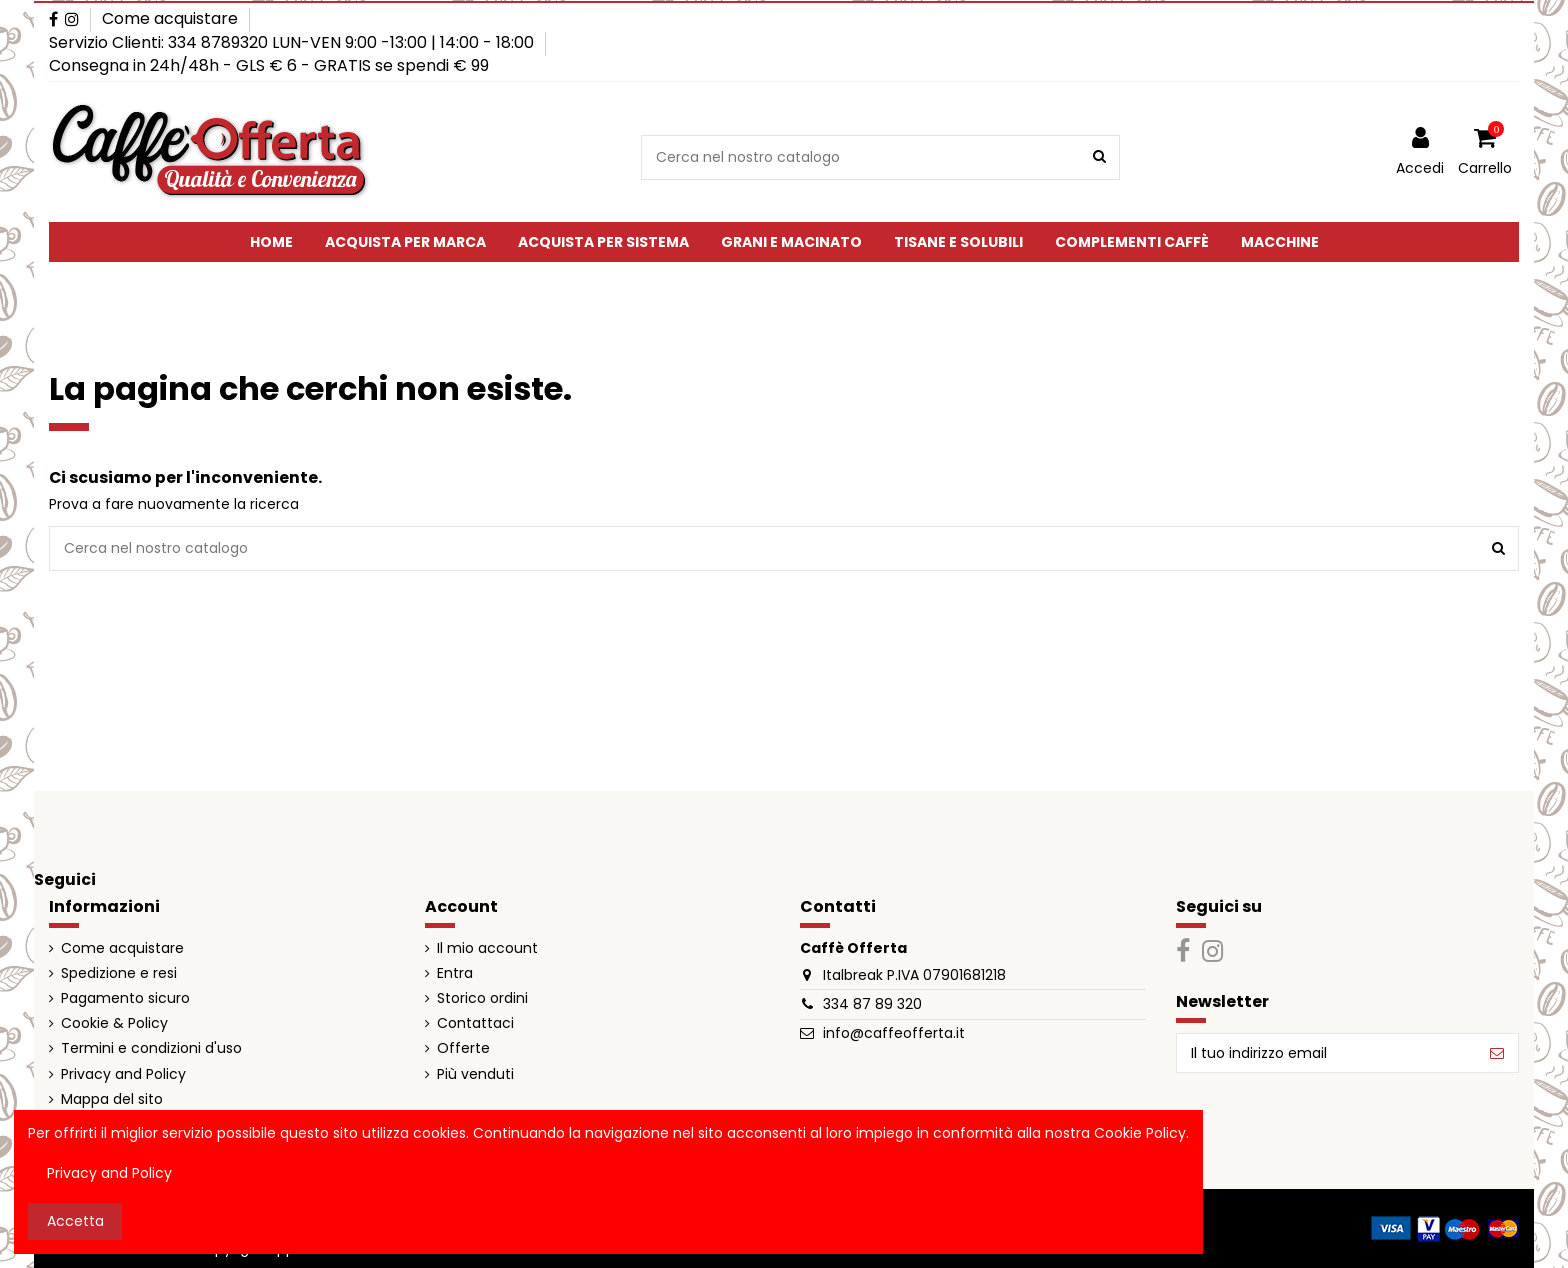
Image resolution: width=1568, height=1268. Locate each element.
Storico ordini (482, 998)
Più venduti (475, 1074)
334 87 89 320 (872, 1004)
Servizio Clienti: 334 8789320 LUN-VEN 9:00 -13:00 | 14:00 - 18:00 (293, 42)
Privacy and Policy (123, 1074)
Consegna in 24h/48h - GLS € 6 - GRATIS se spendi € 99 (269, 65)
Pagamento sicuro (125, 998)
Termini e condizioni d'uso (151, 1048)
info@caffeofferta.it (894, 1033)
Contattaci (475, 1023)
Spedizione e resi (119, 973)
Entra (455, 973)
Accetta (75, 1221)
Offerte (463, 1048)
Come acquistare (170, 18)
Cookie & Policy (114, 1023)
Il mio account (487, 948)
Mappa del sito (112, 1099)
